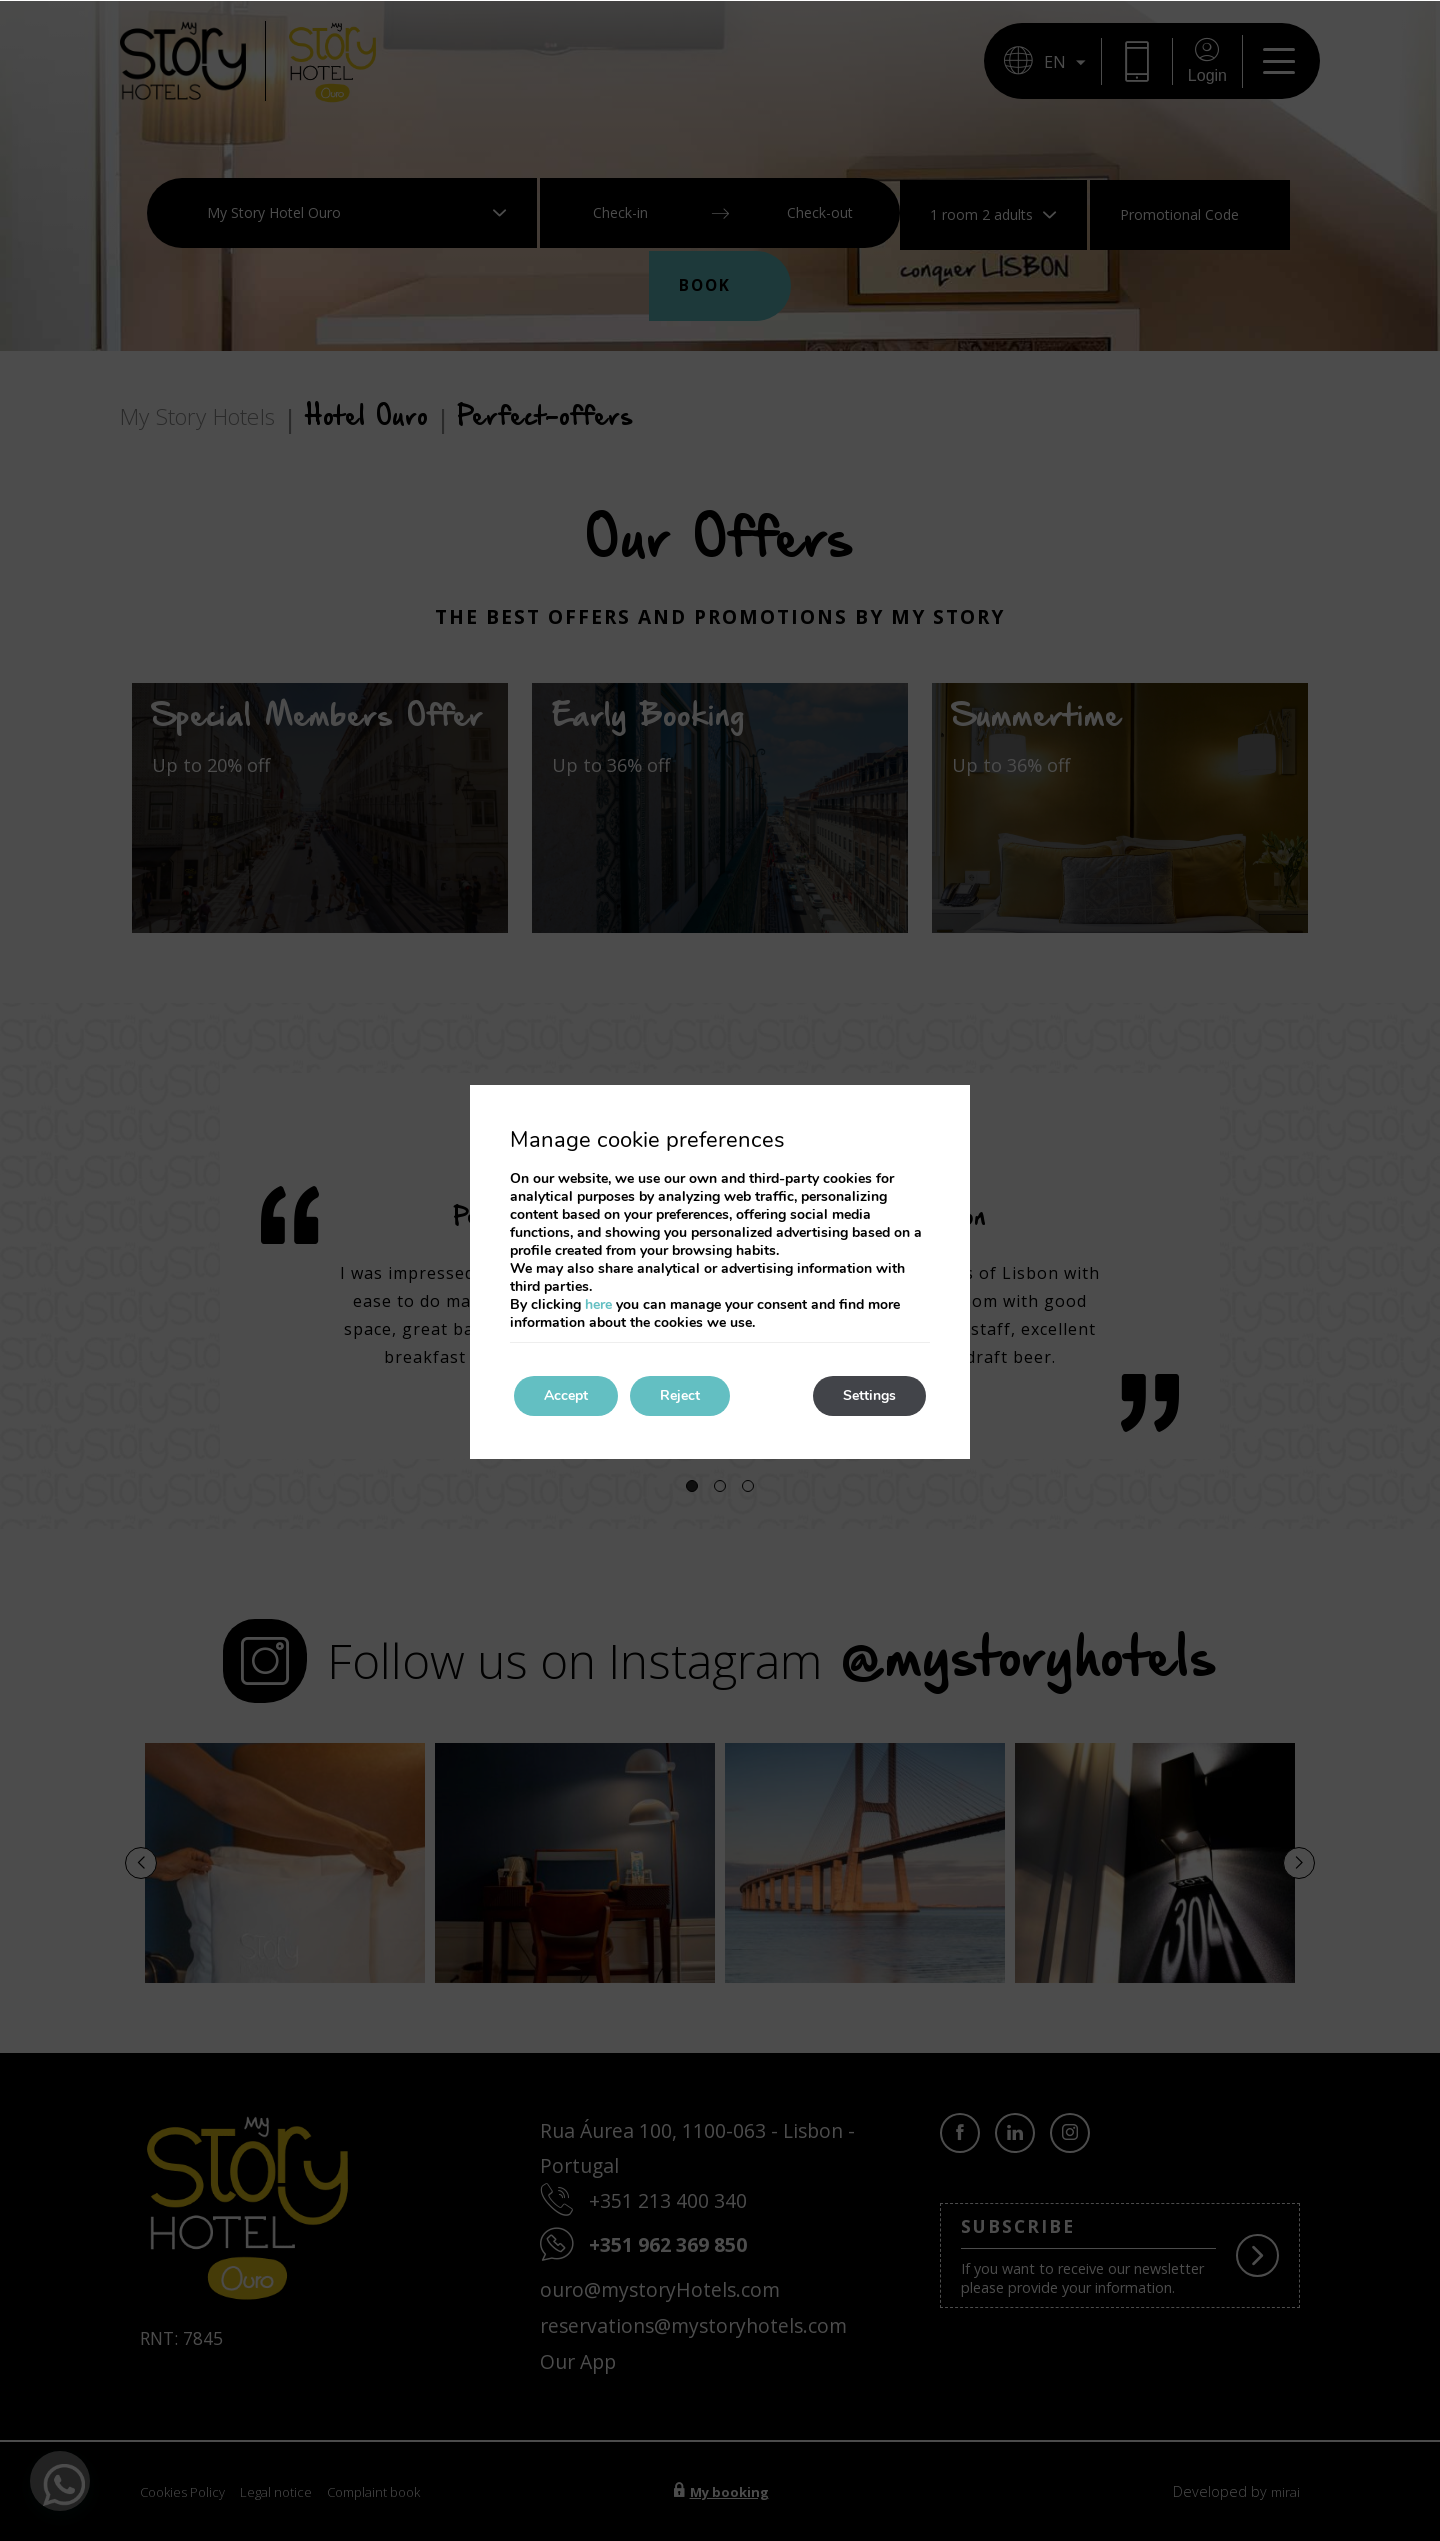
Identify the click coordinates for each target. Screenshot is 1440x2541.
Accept (566, 1395)
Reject (680, 1395)
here (598, 1304)
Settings (869, 1395)
